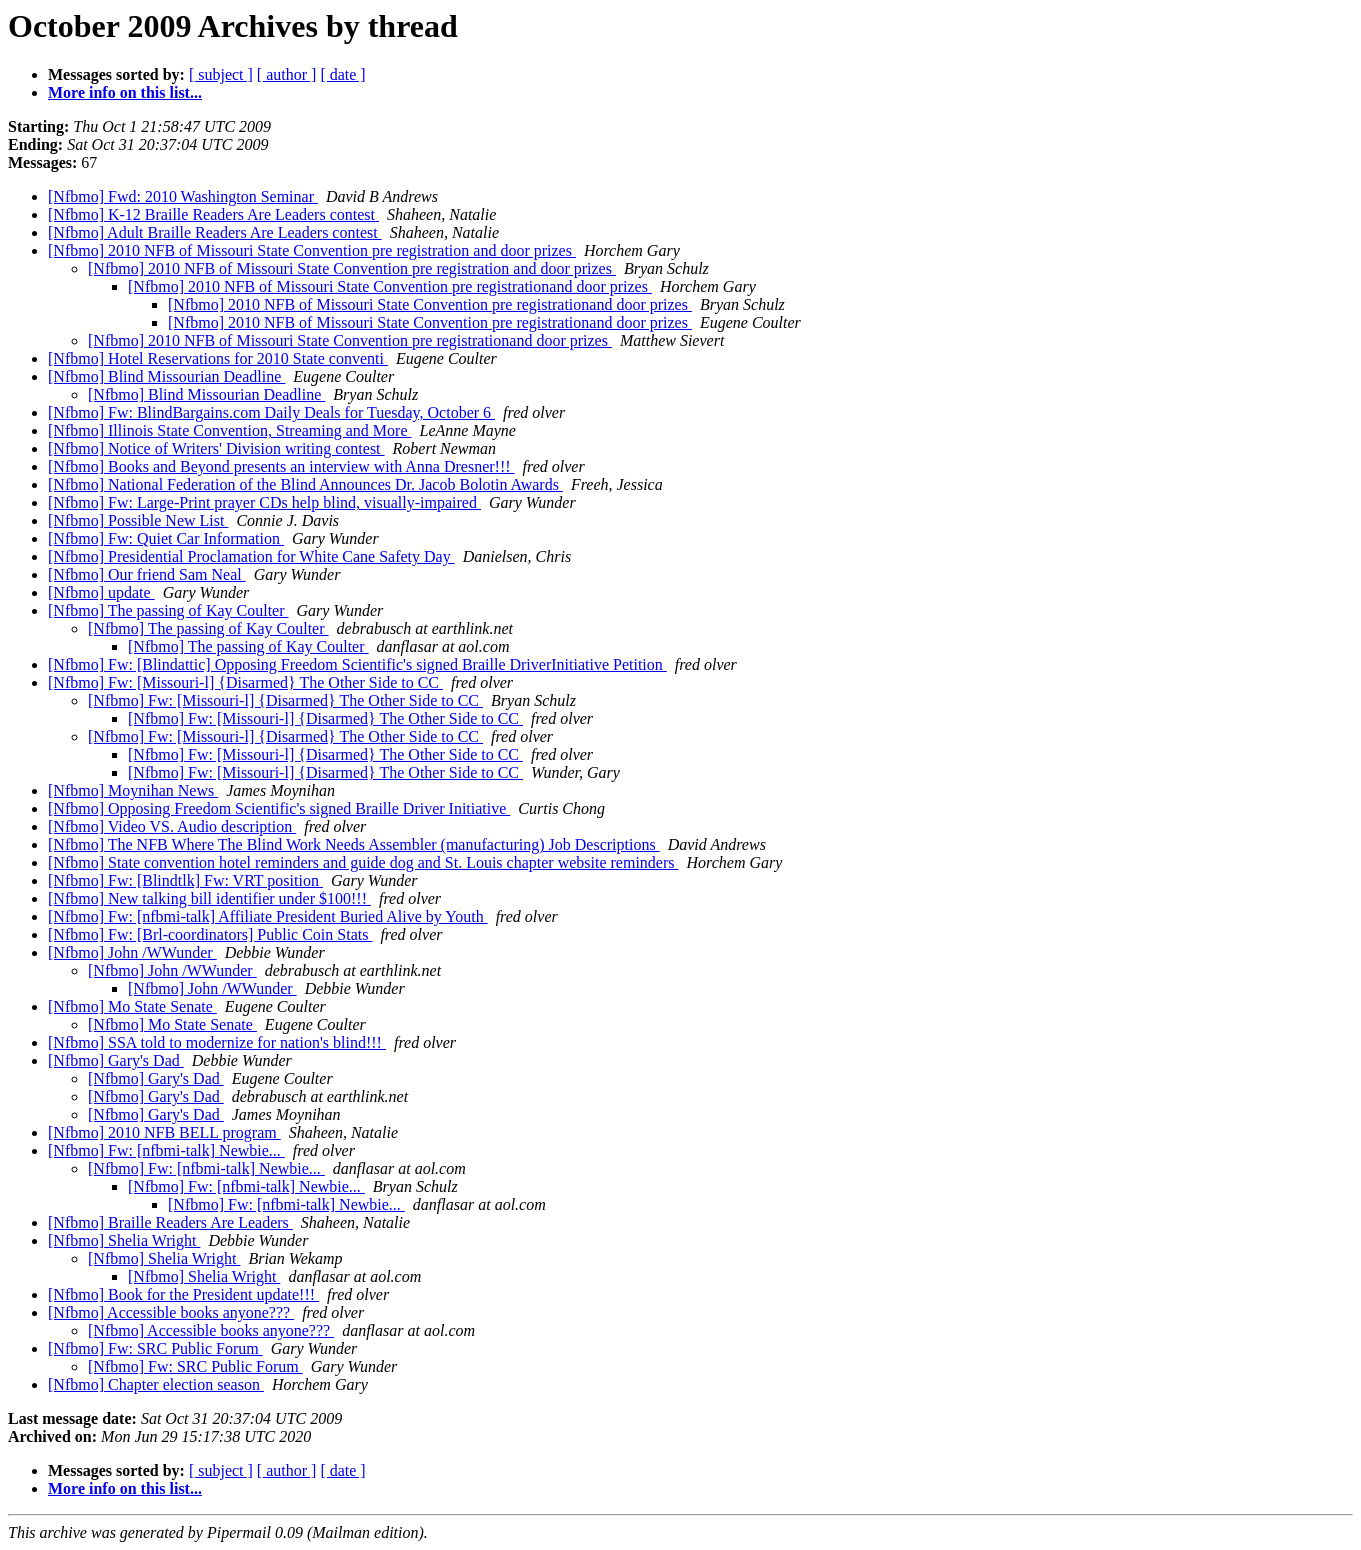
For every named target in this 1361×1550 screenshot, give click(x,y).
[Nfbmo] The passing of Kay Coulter (168, 610)
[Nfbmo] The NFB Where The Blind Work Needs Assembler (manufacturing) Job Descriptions (354, 844)
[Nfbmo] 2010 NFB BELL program (164, 1132)
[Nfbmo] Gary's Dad (116, 1060)
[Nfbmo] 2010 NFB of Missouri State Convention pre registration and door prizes (312, 250)
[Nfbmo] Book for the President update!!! (183, 1294)
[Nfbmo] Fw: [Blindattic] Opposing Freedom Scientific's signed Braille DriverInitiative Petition (357, 664)
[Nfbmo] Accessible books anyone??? (171, 1312)
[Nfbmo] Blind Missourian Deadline (166, 376)
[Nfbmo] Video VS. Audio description (172, 826)
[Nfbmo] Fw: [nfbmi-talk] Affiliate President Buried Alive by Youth (268, 916)
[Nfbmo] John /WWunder (132, 952)
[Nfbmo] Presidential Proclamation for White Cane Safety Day (251, 556)
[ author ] (287, 74)
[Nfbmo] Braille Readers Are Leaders (170, 1222)
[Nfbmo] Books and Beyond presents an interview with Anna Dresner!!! (281, 466)
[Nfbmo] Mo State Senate (132, 1006)
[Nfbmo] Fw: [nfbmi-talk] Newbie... (166, 1150)
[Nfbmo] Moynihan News (133, 790)
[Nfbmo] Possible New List (138, 520)
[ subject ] (221, 74)
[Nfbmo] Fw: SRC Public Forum (155, 1348)
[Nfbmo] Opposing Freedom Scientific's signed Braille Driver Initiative (279, 808)
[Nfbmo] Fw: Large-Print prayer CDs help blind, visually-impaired (264, 502)
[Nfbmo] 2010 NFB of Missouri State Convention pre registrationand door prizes (390, 286)
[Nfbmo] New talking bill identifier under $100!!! (209, 898)
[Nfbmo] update (101, 592)
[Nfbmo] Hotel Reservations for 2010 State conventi (218, 358)
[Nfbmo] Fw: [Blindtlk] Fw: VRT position (185, 880)
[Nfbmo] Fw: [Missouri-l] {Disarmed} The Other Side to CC (245, 682)
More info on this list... (125, 92)
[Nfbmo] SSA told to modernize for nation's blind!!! (217, 1042)
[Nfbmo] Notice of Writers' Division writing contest (216, 448)
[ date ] (342, 74)
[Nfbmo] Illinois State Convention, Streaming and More (230, 430)
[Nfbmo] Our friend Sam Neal (147, 574)
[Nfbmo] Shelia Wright (124, 1240)
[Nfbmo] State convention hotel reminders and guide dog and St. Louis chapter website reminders (363, 862)
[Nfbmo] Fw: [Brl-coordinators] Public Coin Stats (210, 934)
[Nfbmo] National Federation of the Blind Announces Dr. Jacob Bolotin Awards (305, 484)
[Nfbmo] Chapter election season (156, 1384)
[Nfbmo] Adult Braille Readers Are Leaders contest (215, 232)
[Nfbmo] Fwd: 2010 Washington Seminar (183, 196)
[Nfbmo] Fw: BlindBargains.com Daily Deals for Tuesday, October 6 (271, 412)
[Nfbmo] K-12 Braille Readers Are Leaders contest (213, 214)
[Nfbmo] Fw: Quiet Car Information (166, 538)
